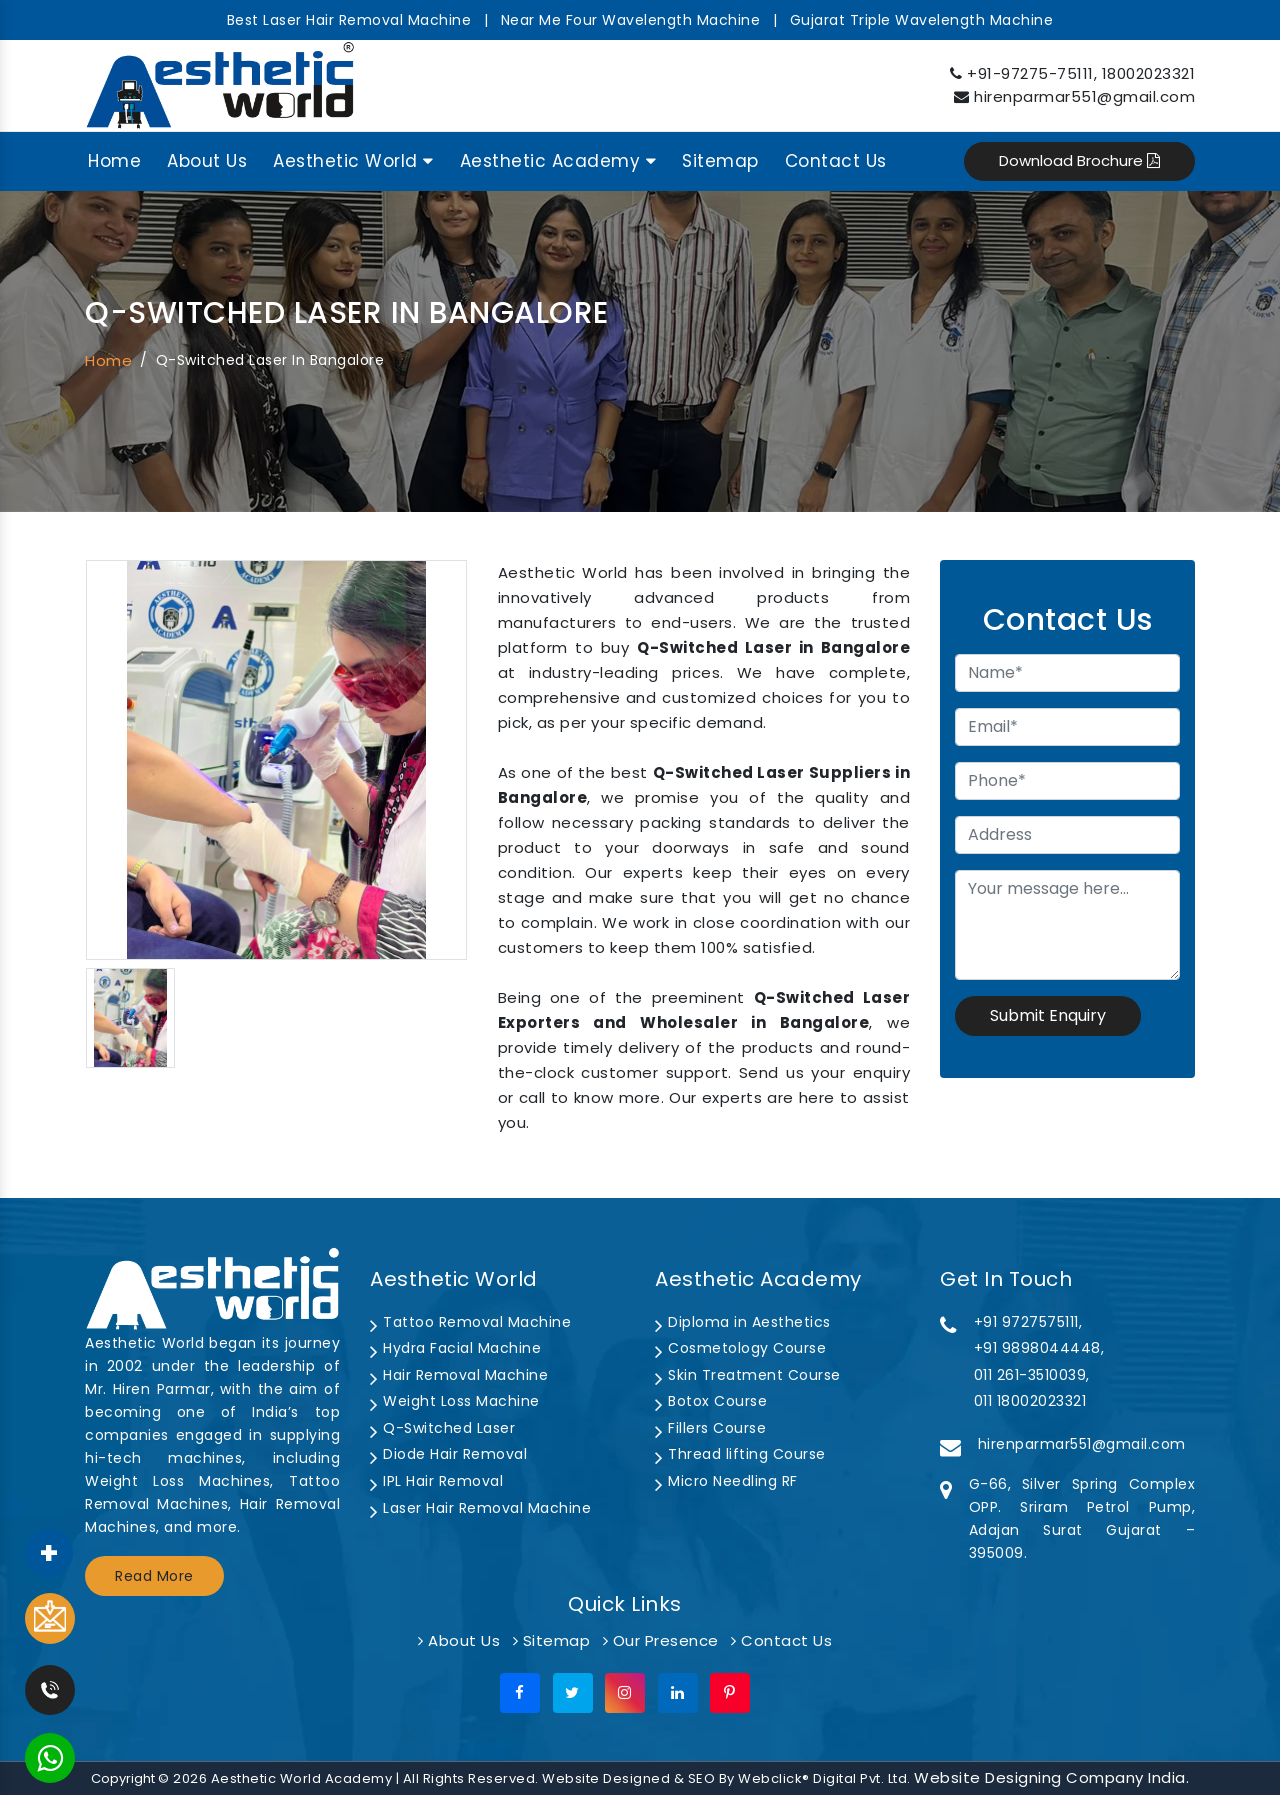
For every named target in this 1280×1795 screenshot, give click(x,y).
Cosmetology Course (740, 1348)
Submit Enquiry (1048, 1015)
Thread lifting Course (740, 1454)
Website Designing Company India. (1051, 1777)
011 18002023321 (1030, 1401)
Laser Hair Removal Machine (480, 1508)
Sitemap (720, 161)
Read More (154, 1576)
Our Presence (661, 1640)
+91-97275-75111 (1030, 73)
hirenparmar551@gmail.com (1084, 96)
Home (114, 161)
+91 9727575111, (1028, 1322)
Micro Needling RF (726, 1481)
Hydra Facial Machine (455, 1348)
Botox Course (711, 1401)
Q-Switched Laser (442, 1428)
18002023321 (1149, 73)
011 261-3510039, (1032, 1375)
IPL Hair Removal (436, 1481)
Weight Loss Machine (455, 1401)
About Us (207, 161)
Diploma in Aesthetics (743, 1322)
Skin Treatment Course (748, 1375)
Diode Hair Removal (448, 1454)
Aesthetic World (353, 161)
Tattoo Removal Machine (470, 1322)
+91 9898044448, (1039, 1348)
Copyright (123, 1778)
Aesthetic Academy (558, 161)
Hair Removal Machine (459, 1375)
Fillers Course (710, 1428)
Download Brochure (1079, 160)
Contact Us (836, 161)
